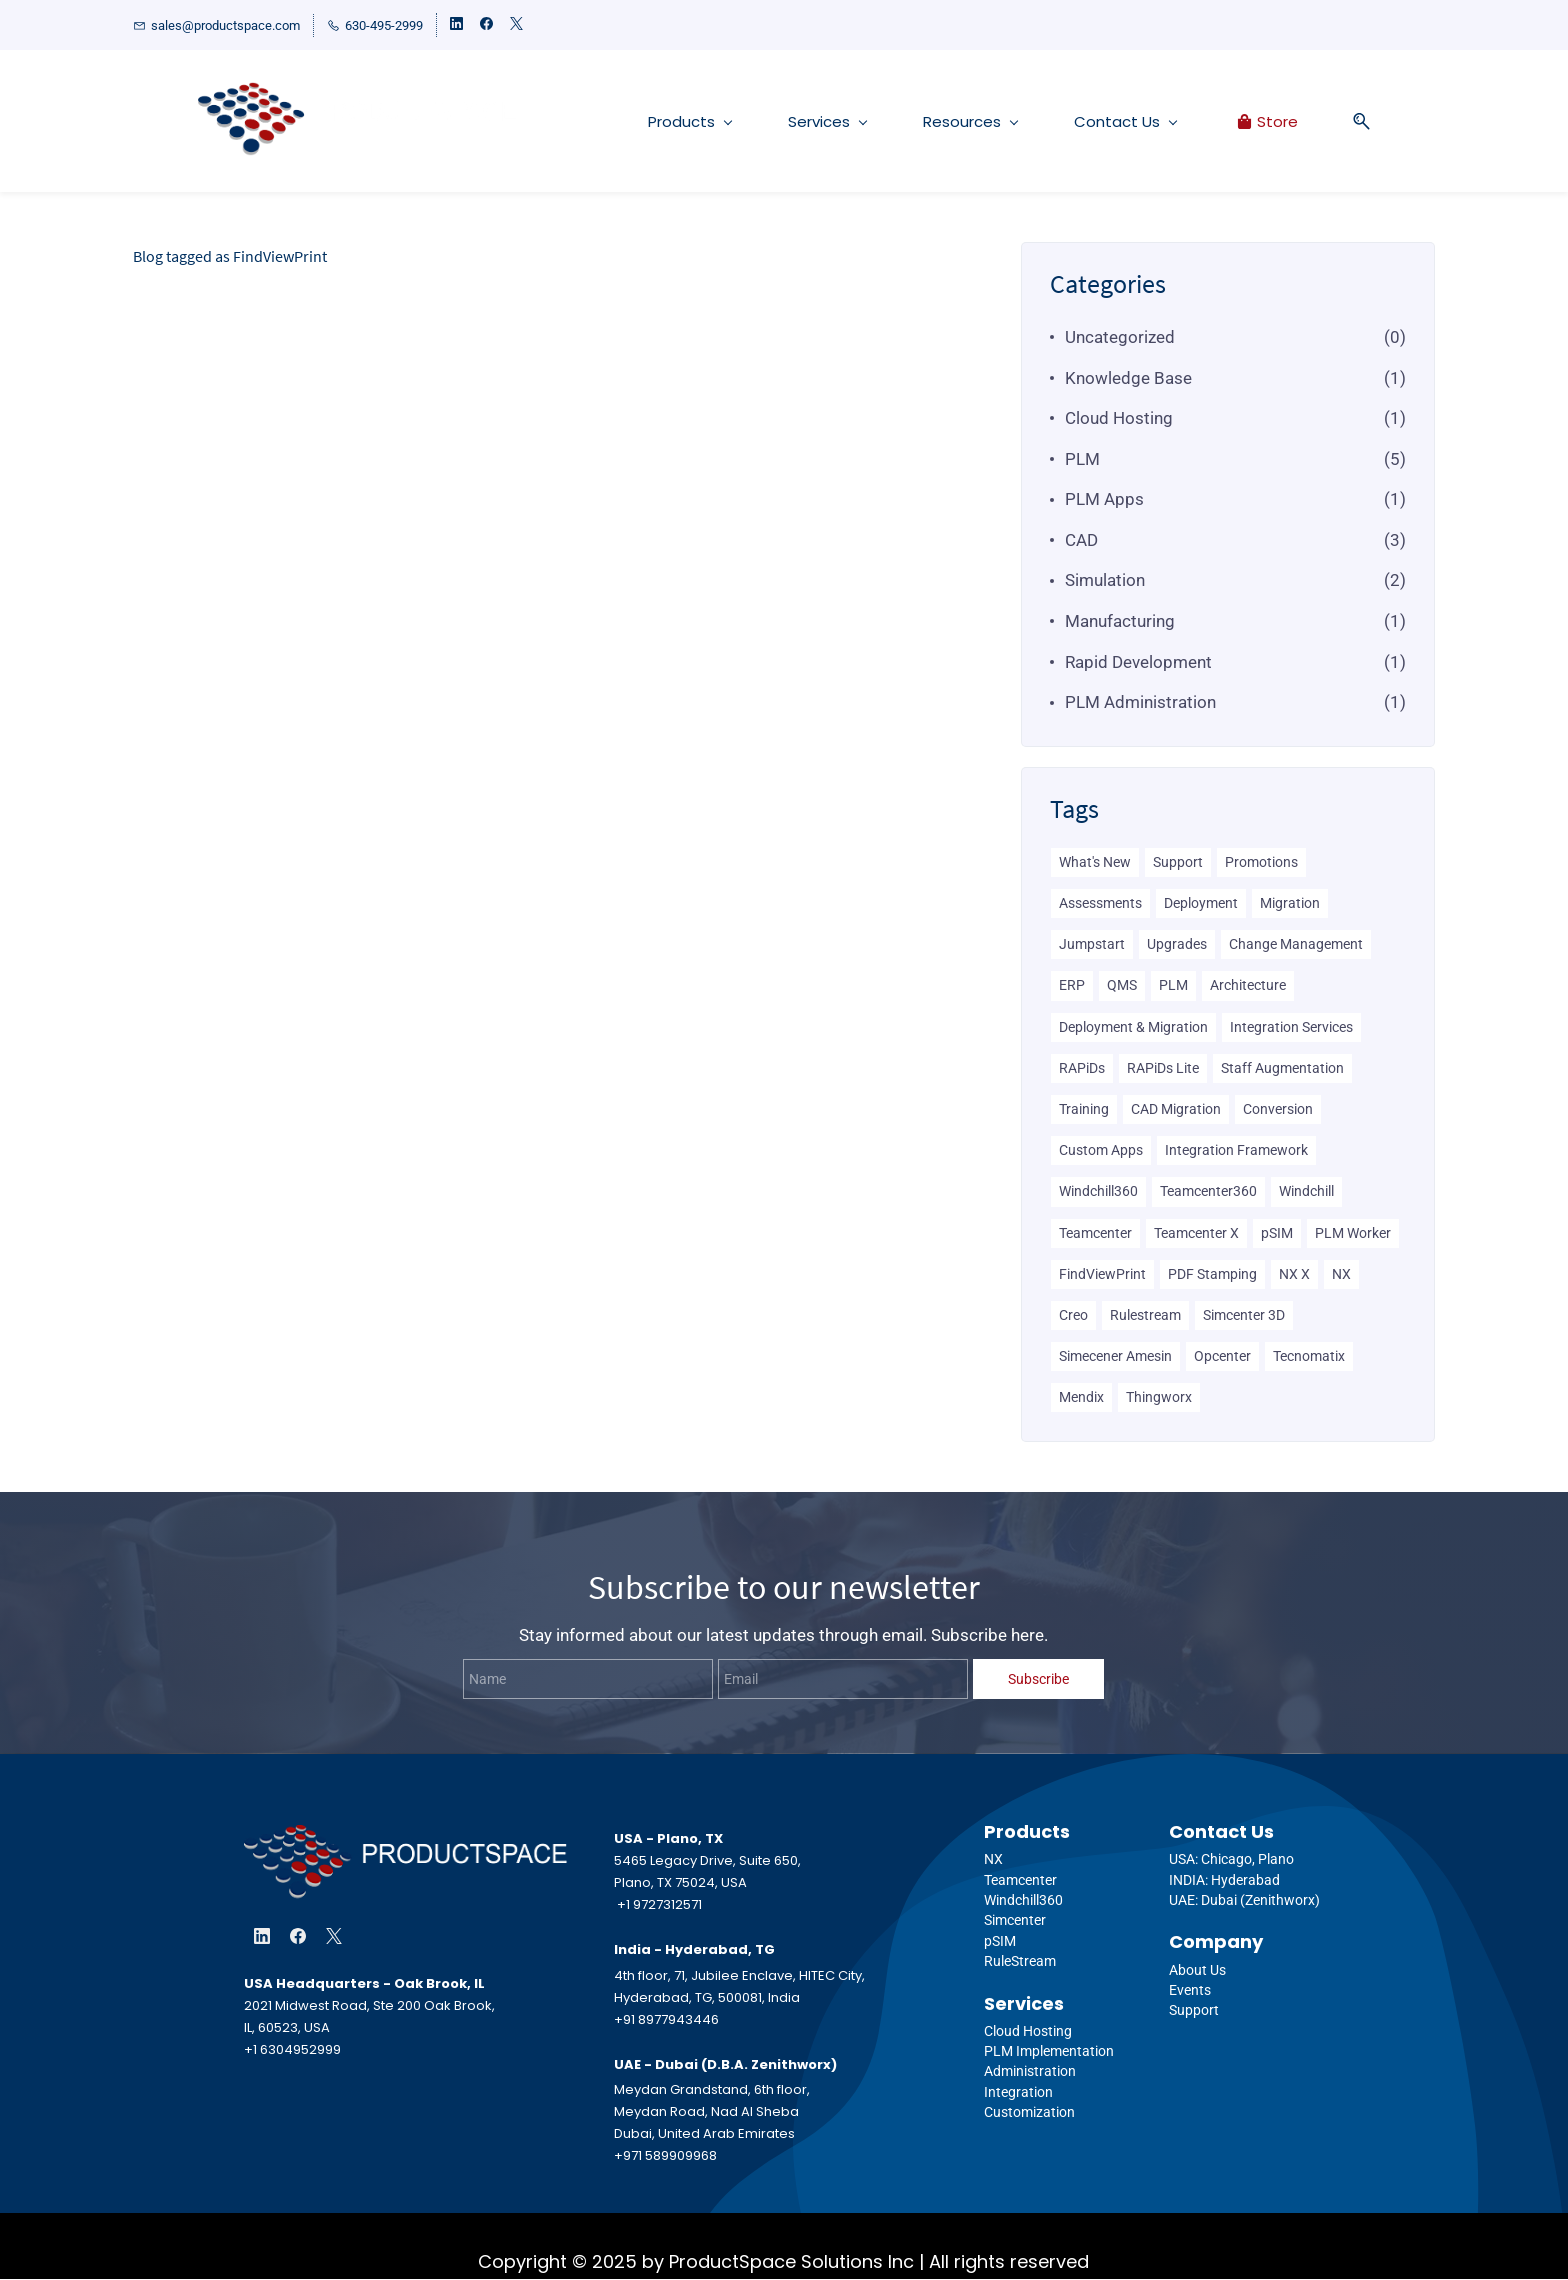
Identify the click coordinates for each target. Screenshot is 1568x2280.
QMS (1122, 986)
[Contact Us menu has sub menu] (1094, 121)
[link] (406, 1839)
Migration (1290, 904)
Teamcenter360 (1208, 1192)
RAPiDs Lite (1163, 1068)
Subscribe (1038, 1679)
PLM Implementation (1049, 2052)
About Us (1197, 1970)
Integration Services (1291, 1027)
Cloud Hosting (1119, 419)
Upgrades (1177, 945)
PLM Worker (1353, 1233)
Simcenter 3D (1244, 1315)
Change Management (1296, 945)
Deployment (1201, 904)
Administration (1030, 2072)
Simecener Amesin (1115, 1357)
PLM (1082, 459)
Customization (1029, 2113)
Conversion (1278, 1109)
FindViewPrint (1102, 1274)
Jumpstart (1092, 945)
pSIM (1277, 1233)
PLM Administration (1140, 703)
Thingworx (1159, 1398)
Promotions (1261, 862)
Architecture (1248, 986)
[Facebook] (298, 1936)
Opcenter (1222, 1357)
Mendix (1081, 1398)
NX (1341, 1274)
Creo (1073, 1315)
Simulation (1105, 581)
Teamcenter (1095, 1233)
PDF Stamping (1212, 1274)
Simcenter (1015, 1921)
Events (1190, 1990)
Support (1178, 862)
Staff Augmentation (1282, 1068)
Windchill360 (1098, 1192)
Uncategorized (1120, 337)
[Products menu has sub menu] (658, 121)
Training (1084, 1109)
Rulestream (1145, 1315)
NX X (1294, 1274)
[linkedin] (456, 25)
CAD (1081, 540)
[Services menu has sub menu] (796, 121)
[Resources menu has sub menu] (939, 121)
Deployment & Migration (1133, 1027)
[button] (1323, 121)
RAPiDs (1082, 1068)
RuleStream (1020, 1962)
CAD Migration (1176, 1109)
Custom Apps (1101, 1151)
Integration (1018, 2092)
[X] (334, 1936)
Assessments (1100, 904)
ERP (1072, 986)
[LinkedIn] (262, 1936)
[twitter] (516, 25)
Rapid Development (1138, 662)
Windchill (1306, 1192)
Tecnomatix (1309, 1357)
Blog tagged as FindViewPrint (230, 256)
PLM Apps (1104, 500)
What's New (1095, 862)
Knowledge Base (1128, 378)
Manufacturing (1120, 622)
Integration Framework (1236, 1151)
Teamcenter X (1196, 1233)
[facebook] (486, 25)
